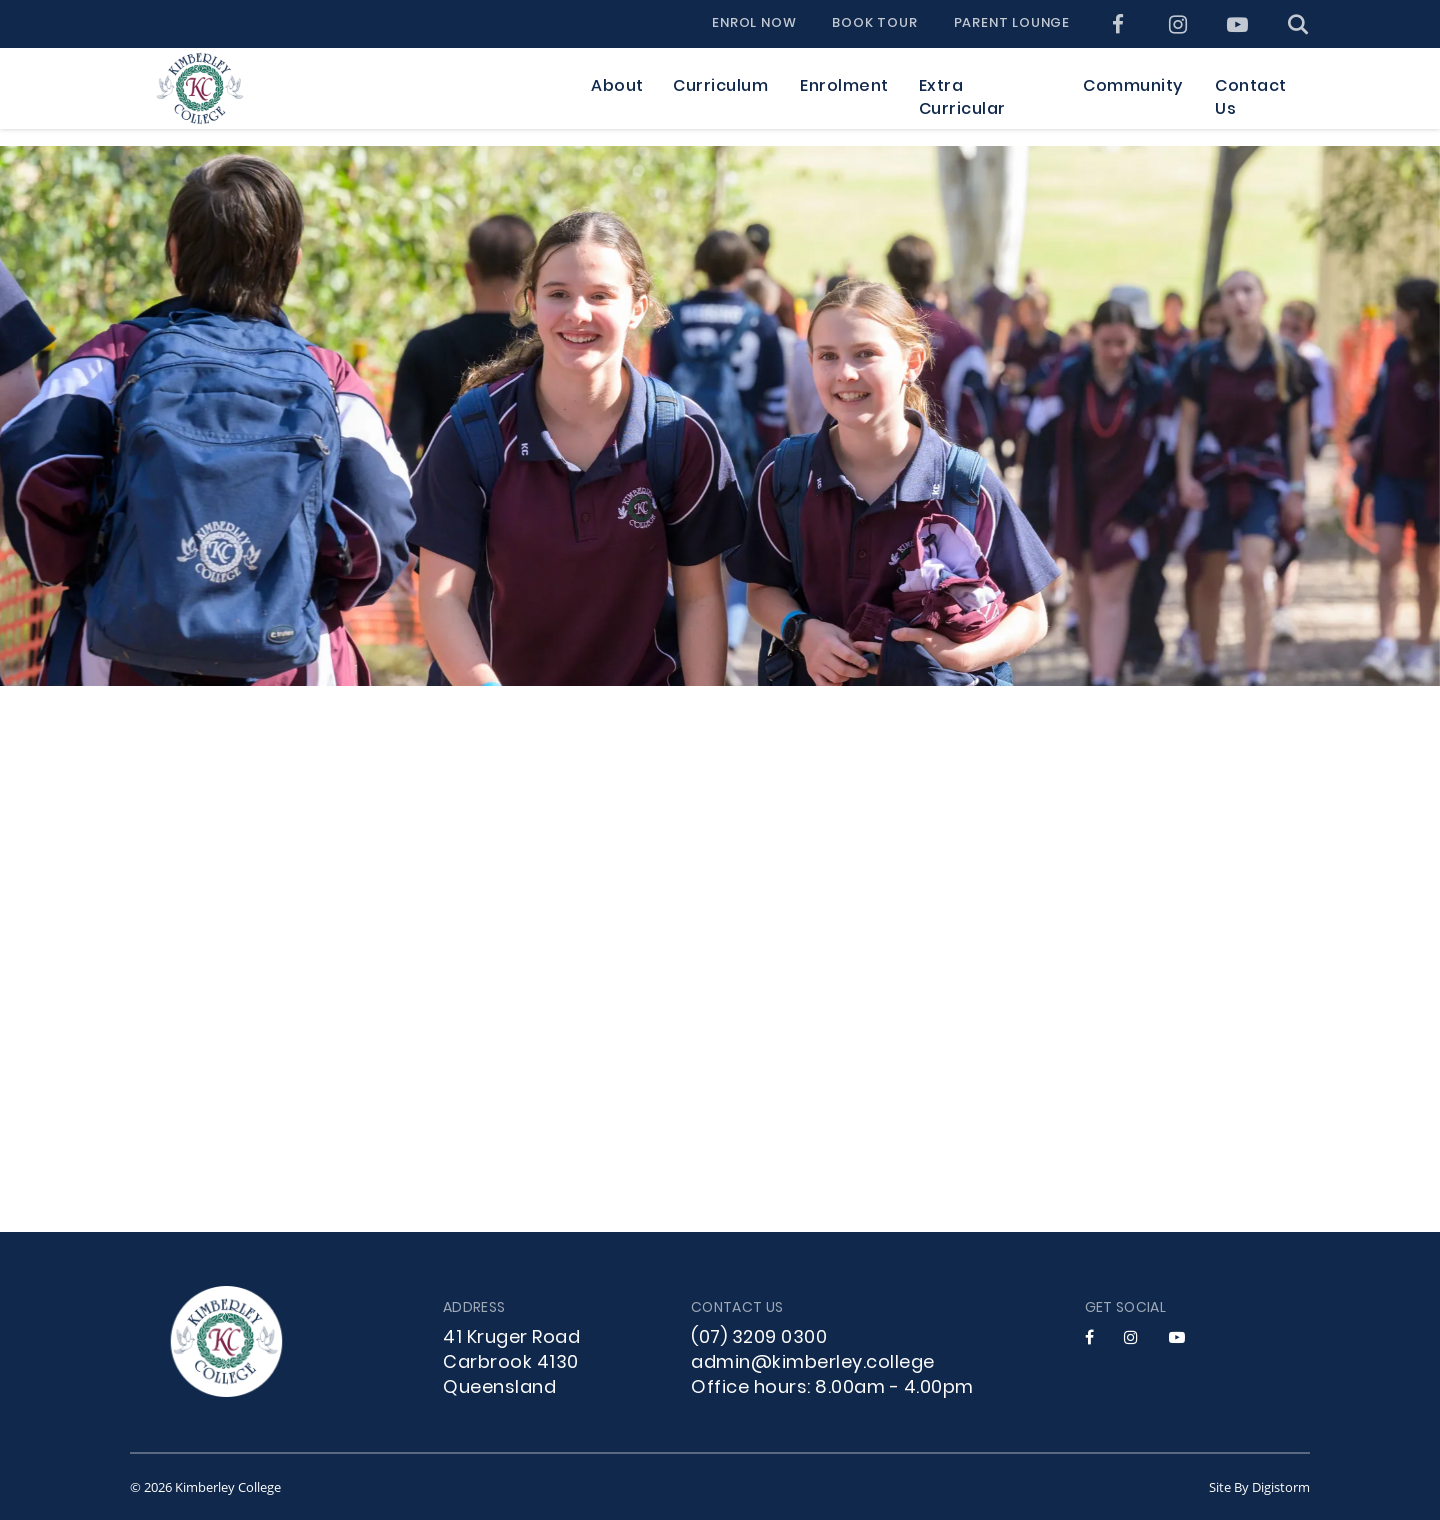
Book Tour (874, 24)
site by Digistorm (1259, 1487)
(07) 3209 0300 (759, 1338)
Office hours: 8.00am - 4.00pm (832, 1388)
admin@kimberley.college (813, 1363)
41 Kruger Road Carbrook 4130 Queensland (511, 1363)
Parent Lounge (1012, 24)
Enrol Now (754, 24)
